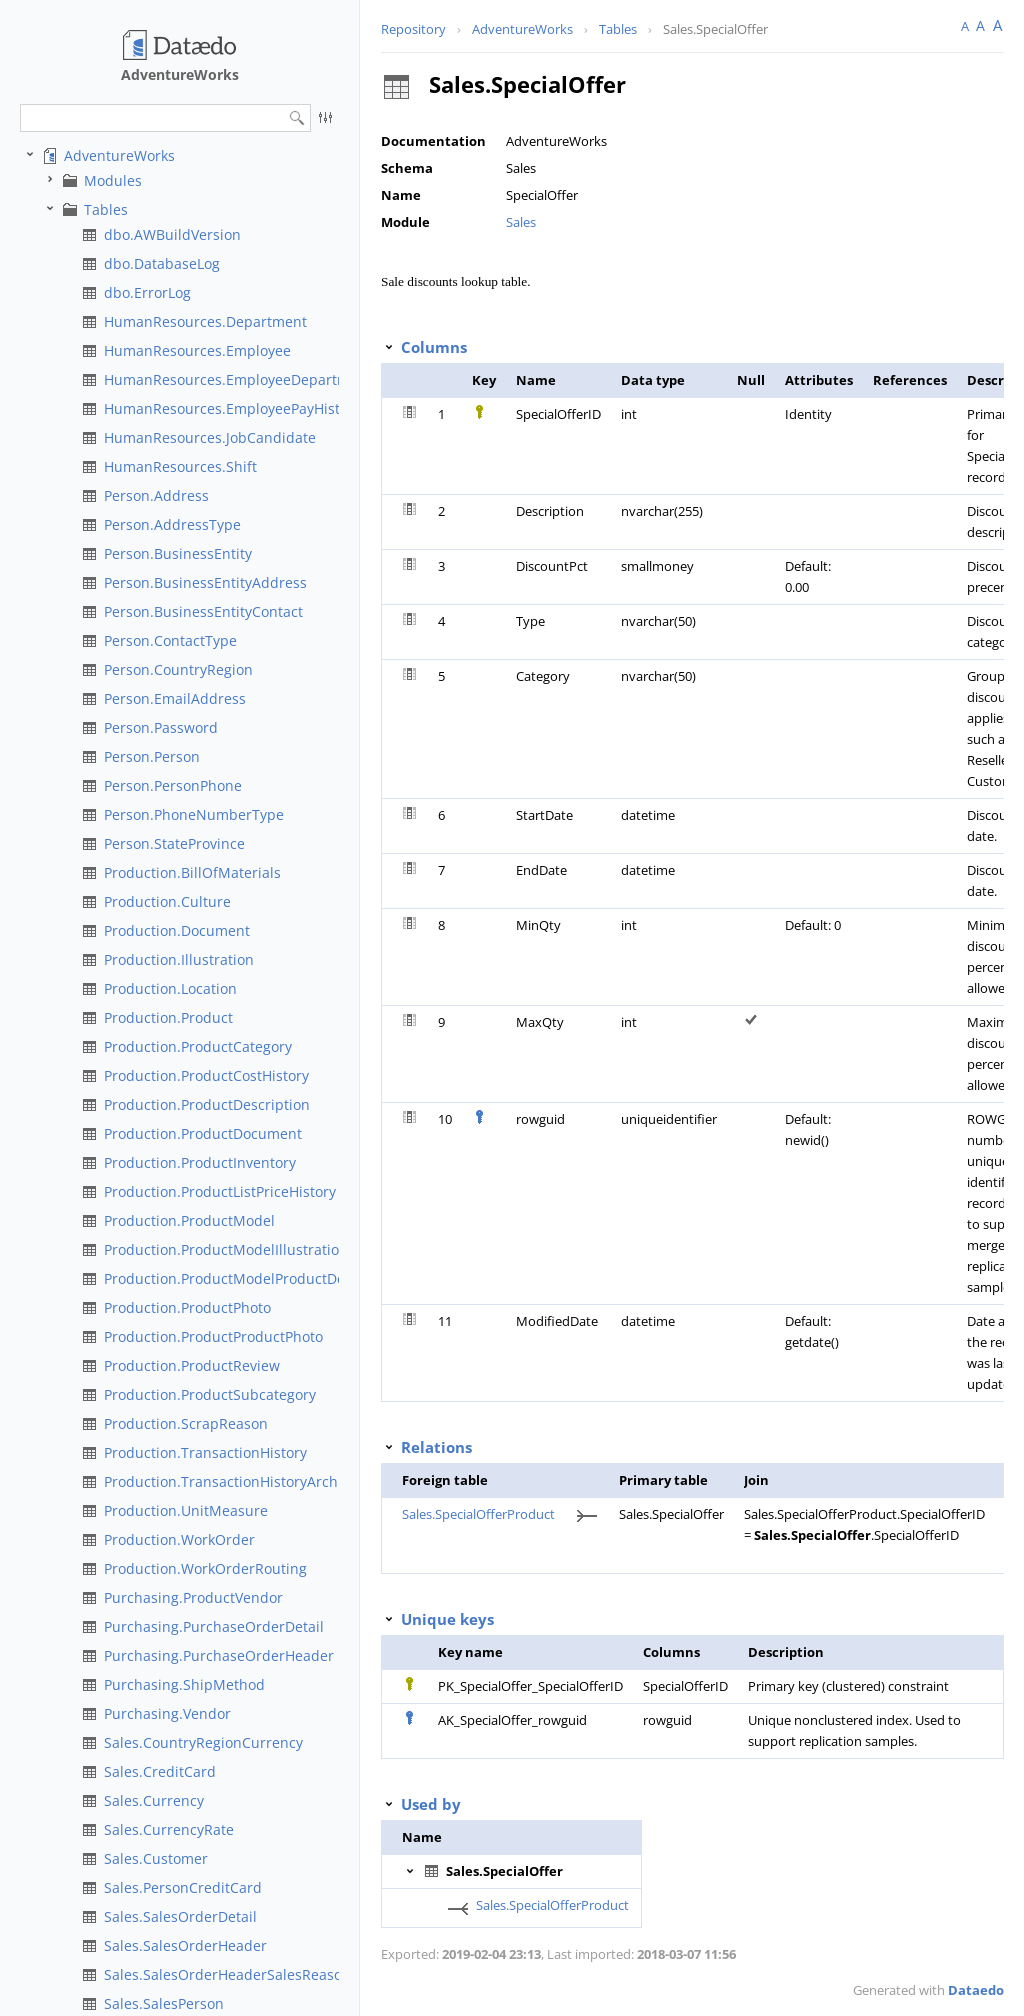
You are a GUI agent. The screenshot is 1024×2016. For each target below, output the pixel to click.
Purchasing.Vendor (167, 1713)
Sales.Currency (154, 1800)
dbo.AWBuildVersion (172, 234)
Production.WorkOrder (179, 1539)
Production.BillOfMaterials (192, 872)
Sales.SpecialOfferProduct (478, 1514)
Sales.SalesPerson (164, 2003)
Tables (106, 209)
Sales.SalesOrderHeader (185, 1945)
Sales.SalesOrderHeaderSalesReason (227, 1974)
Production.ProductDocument (203, 1133)
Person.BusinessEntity (178, 553)
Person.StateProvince (174, 843)
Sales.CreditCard (160, 1771)
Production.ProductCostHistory (206, 1075)
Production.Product (168, 1017)
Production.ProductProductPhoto (213, 1336)
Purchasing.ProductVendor (193, 1597)
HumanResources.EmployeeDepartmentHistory (261, 379)
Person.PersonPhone (173, 785)
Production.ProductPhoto (187, 1307)
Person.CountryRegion (178, 669)
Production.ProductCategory (198, 1046)
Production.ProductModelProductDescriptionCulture (279, 1278)
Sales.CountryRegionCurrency (203, 1742)
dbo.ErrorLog (147, 292)
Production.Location (170, 988)
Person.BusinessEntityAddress (205, 582)
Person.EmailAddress (175, 698)
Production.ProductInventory (200, 1162)
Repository (413, 29)
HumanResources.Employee (197, 350)
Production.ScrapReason (186, 1423)
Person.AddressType (172, 524)
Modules (113, 180)
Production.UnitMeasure (186, 1510)
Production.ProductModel (189, 1220)
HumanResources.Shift (180, 466)
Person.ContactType (170, 640)
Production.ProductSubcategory (210, 1394)
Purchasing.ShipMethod (184, 1684)
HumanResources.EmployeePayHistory (232, 408)
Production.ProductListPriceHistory (220, 1191)
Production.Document (177, 930)
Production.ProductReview (192, 1365)
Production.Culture (167, 901)
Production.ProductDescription (207, 1104)
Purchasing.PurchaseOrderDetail (214, 1626)
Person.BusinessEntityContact (203, 611)
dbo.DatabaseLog (162, 263)
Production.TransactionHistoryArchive (230, 1481)
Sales (521, 222)
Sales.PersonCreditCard (183, 1887)
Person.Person (152, 756)
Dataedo (976, 1990)
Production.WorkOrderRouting (205, 1568)
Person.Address (156, 495)
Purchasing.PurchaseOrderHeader (219, 1655)
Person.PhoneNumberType (194, 814)
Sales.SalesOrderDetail (180, 1916)
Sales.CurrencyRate (169, 1829)
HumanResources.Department (205, 321)
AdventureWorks (119, 155)
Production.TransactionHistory (205, 1452)
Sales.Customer (156, 1858)
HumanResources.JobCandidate (210, 437)
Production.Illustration (179, 959)
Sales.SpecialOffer (715, 29)
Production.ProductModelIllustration (226, 1249)
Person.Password (161, 727)
